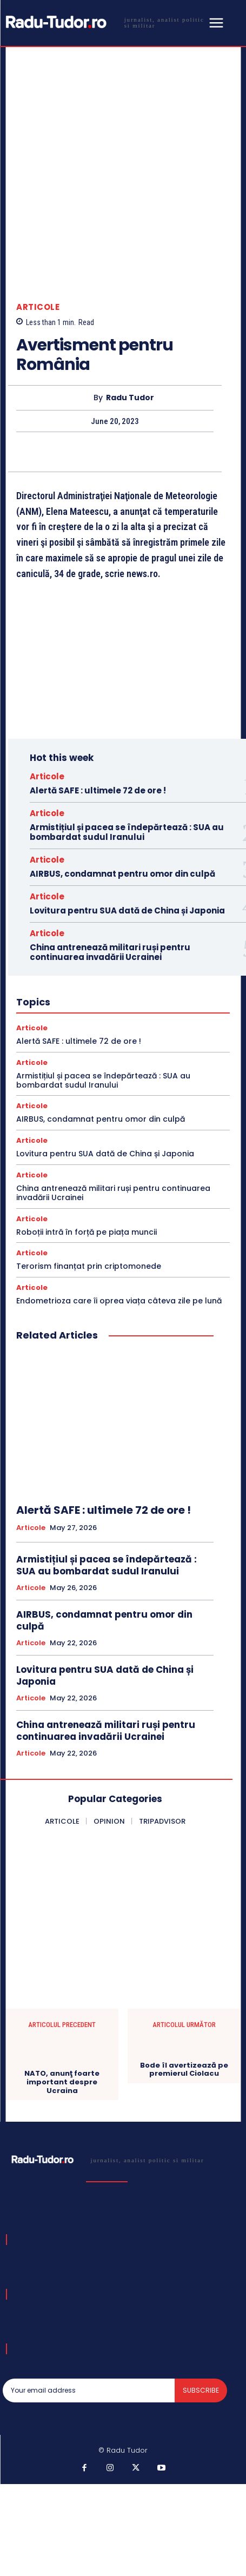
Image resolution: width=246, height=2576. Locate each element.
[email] (89, 2390)
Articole (37, 307)
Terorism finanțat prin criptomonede (88, 1266)
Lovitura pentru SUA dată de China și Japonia (127, 910)
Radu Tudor (130, 397)
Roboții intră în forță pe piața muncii (86, 1232)
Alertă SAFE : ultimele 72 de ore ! (98, 790)
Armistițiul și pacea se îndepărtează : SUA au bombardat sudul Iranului (127, 832)
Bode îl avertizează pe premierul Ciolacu (184, 2069)
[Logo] (104, 22)
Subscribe (201, 2390)
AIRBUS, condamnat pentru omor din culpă (122, 873)
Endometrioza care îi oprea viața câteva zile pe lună (119, 1300)
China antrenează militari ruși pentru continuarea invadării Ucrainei (110, 952)
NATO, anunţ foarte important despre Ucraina (61, 2082)
